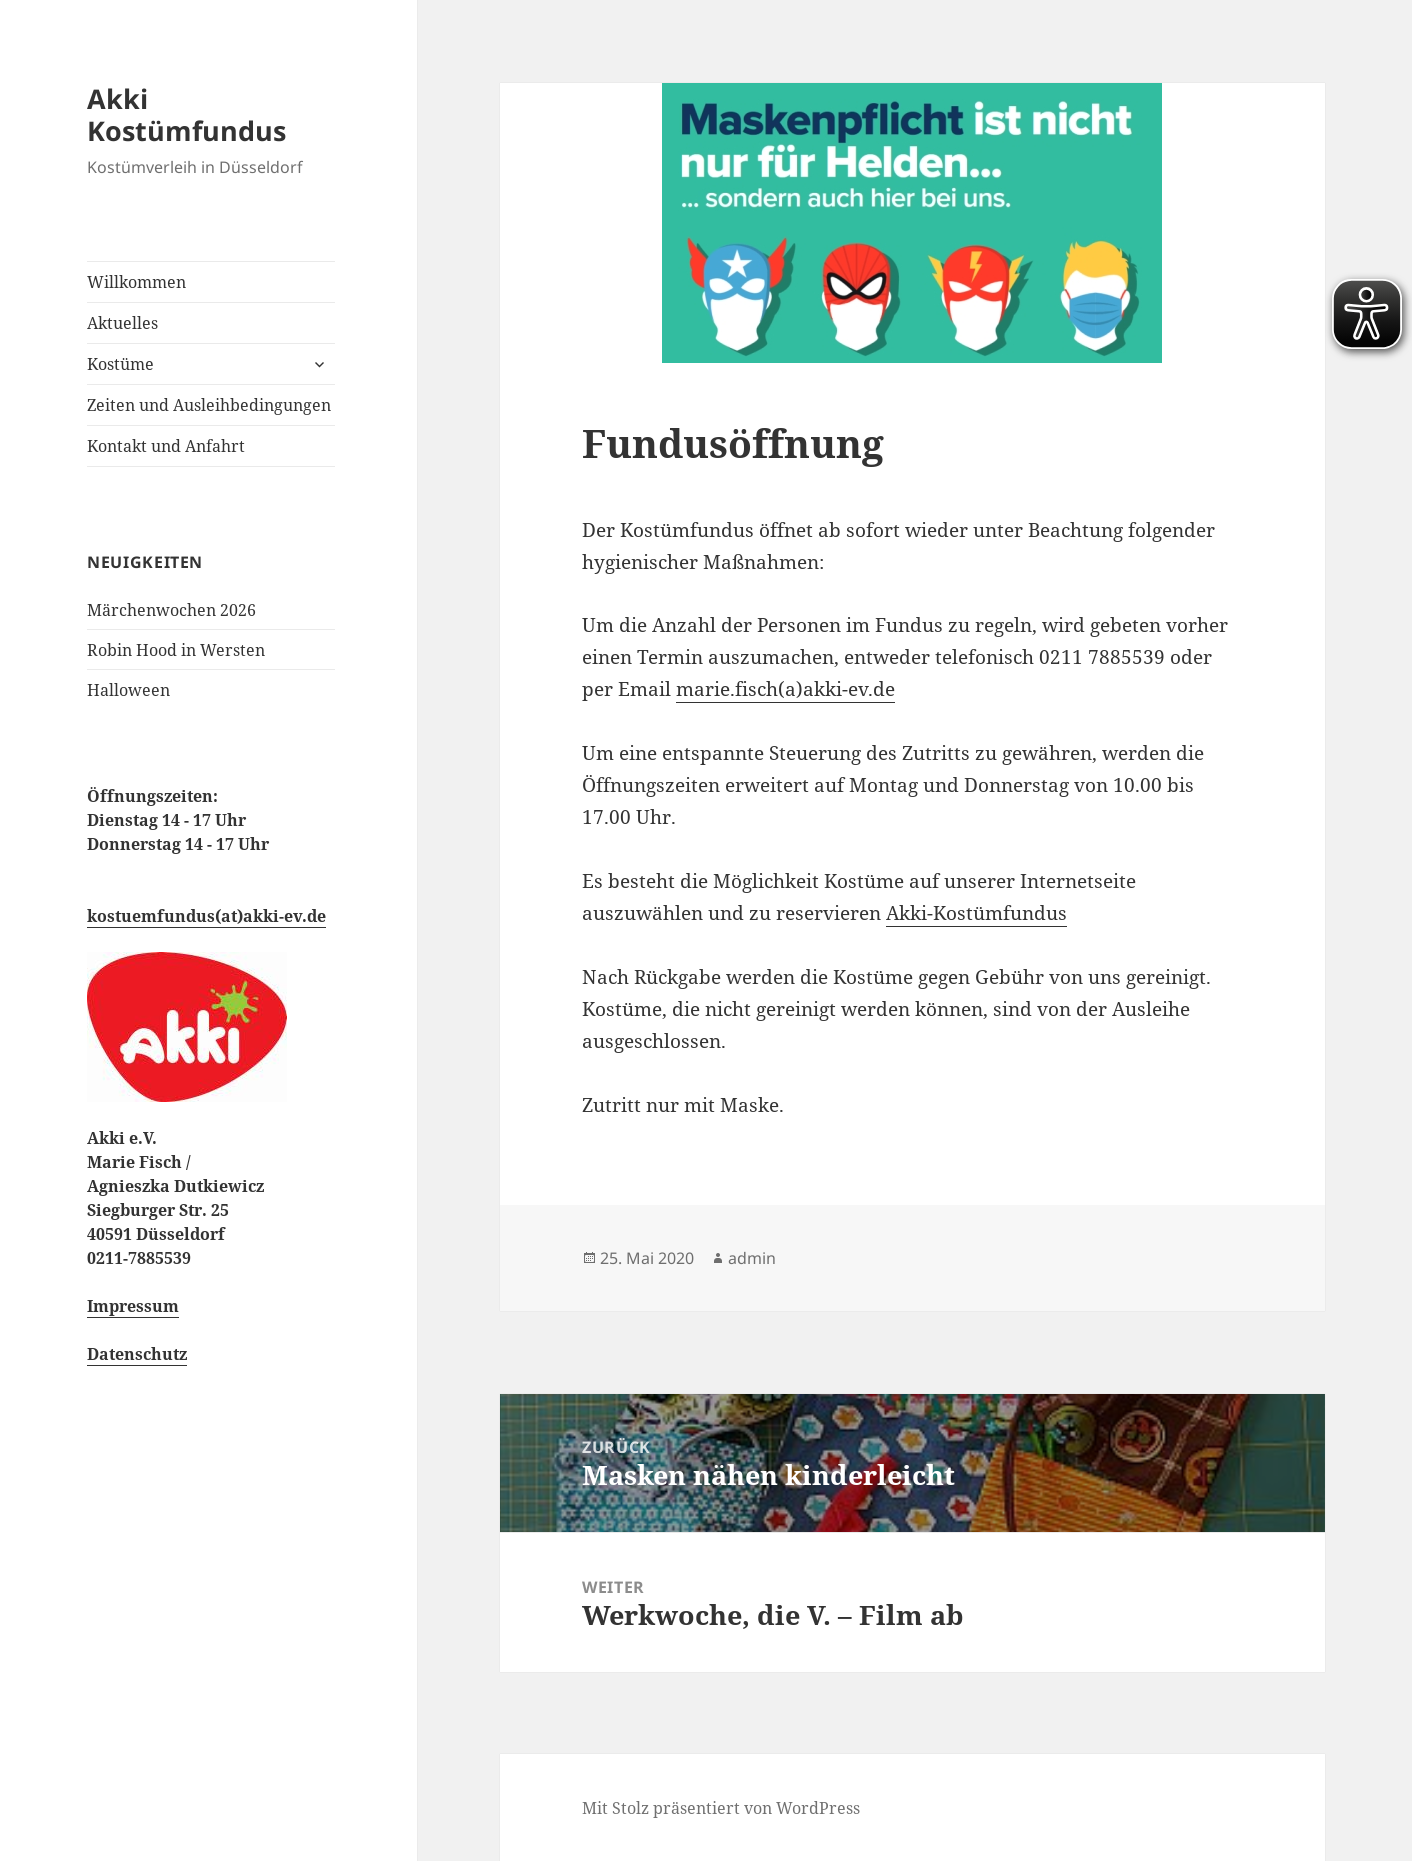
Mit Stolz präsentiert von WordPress (721, 1808)
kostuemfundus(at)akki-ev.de (206, 916)
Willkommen (136, 282)
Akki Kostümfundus (186, 114)
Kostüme (120, 364)
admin (752, 1258)
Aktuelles (122, 323)
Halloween (128, 690)
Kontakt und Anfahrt (166, 446)
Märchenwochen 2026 (171, 610)
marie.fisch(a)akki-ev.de (785, 689)
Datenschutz (137, 1354)
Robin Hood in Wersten (176, 650)
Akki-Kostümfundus (976, 913)
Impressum (133, 1306)
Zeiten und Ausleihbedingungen (209, 405)
